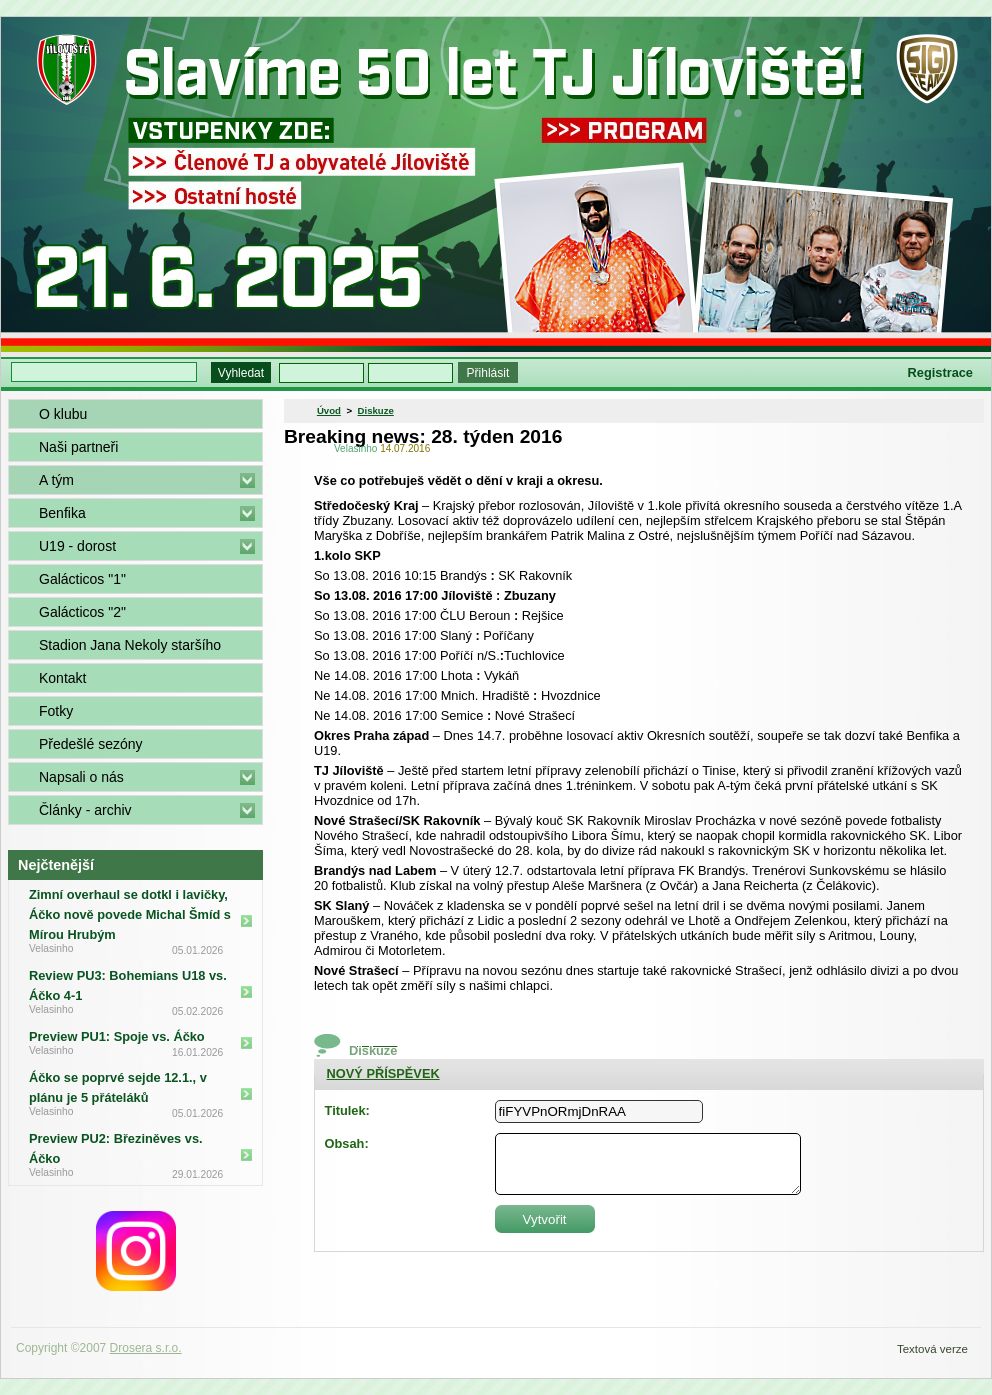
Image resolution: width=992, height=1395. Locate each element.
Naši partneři (78, 447)
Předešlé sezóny (91, 744)
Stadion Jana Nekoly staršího (130, 645)
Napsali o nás (81, 777)
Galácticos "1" (82, 579)
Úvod (329, 410)
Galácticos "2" (82, 612)
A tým (56, 480)
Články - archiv (85, 810)
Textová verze (932, 1349)
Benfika (62, 513)
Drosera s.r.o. (146, 1348)
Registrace (940, 372)
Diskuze (376, 410)
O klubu (63, 414)
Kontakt (62, 678)
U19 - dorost (77, 546)
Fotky (56, 711)
